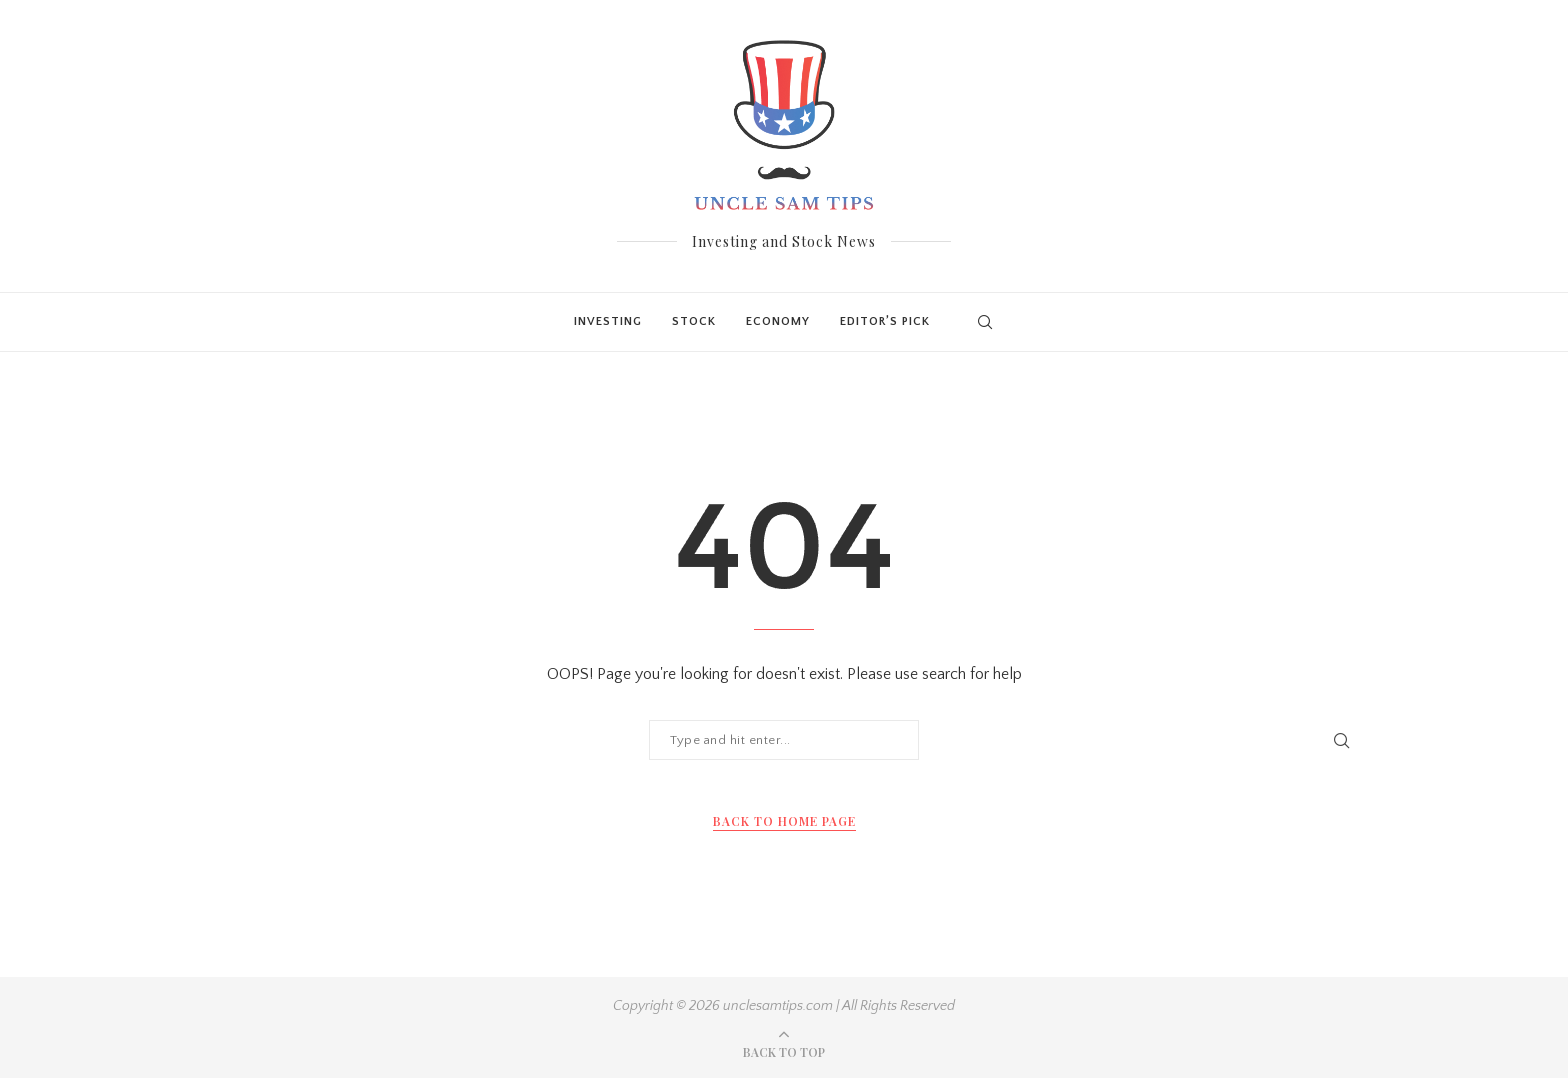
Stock (694, 321)
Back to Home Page (784, 821)
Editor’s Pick (885, 321)
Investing (608, 321)
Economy (778, 321)
